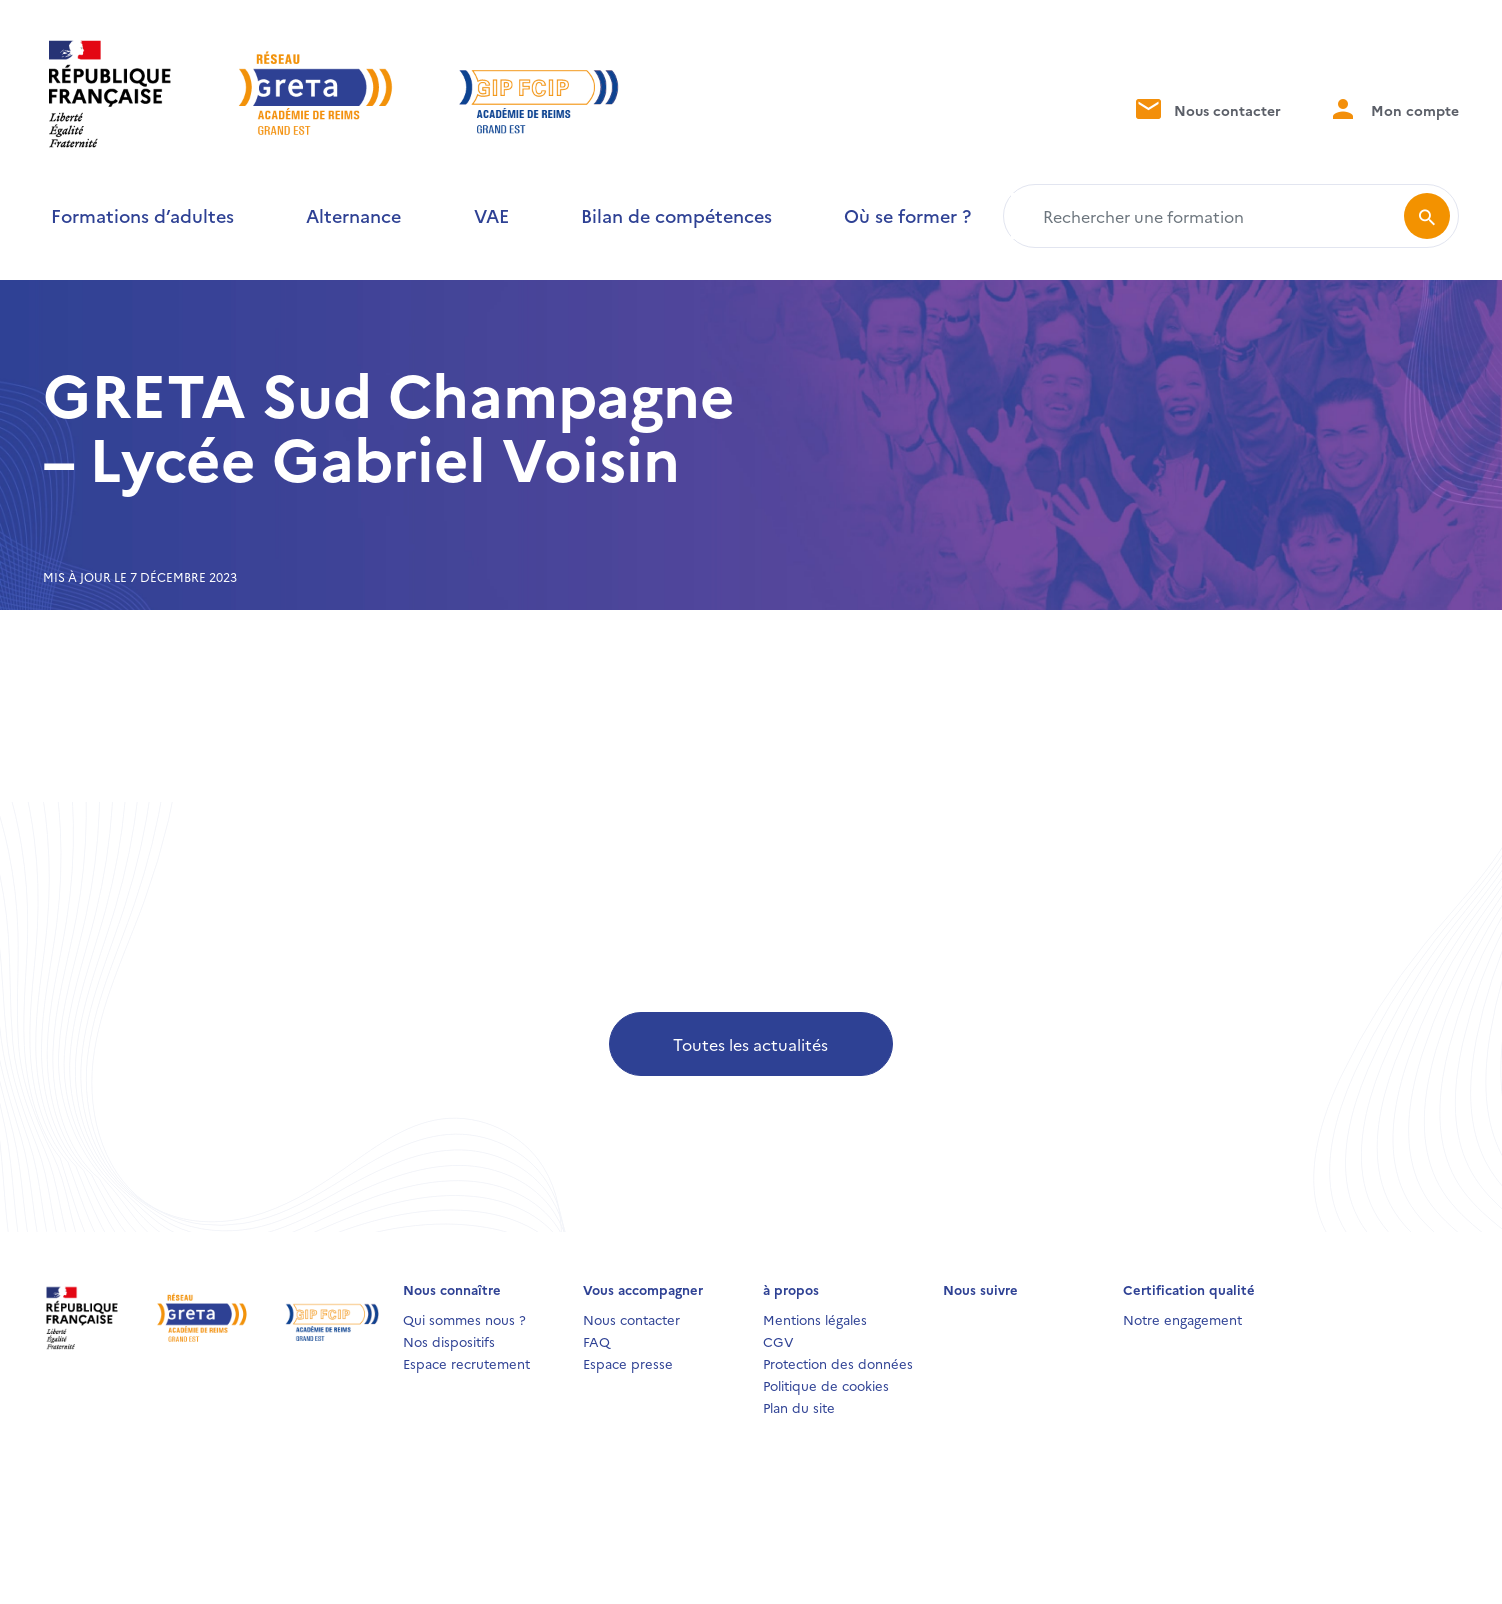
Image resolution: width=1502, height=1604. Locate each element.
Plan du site (799, 1407)
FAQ (596, 1341)
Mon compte (1394, 108)
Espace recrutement (466, 1363)
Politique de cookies (826, 1385)
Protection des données (838, 1363)
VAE (491, 215)
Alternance (353, 215)
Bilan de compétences (676, 215)
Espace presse (628, 1363)
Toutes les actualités (750, 1044)
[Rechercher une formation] (1207, 216)
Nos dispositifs (449, 1341)
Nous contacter (1206, 108)
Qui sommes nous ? (464, 1319)
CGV (778, 1341)
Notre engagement (1182, 1319)
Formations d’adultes (142, 215)
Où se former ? (907, 215)
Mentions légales (815, 1319)
